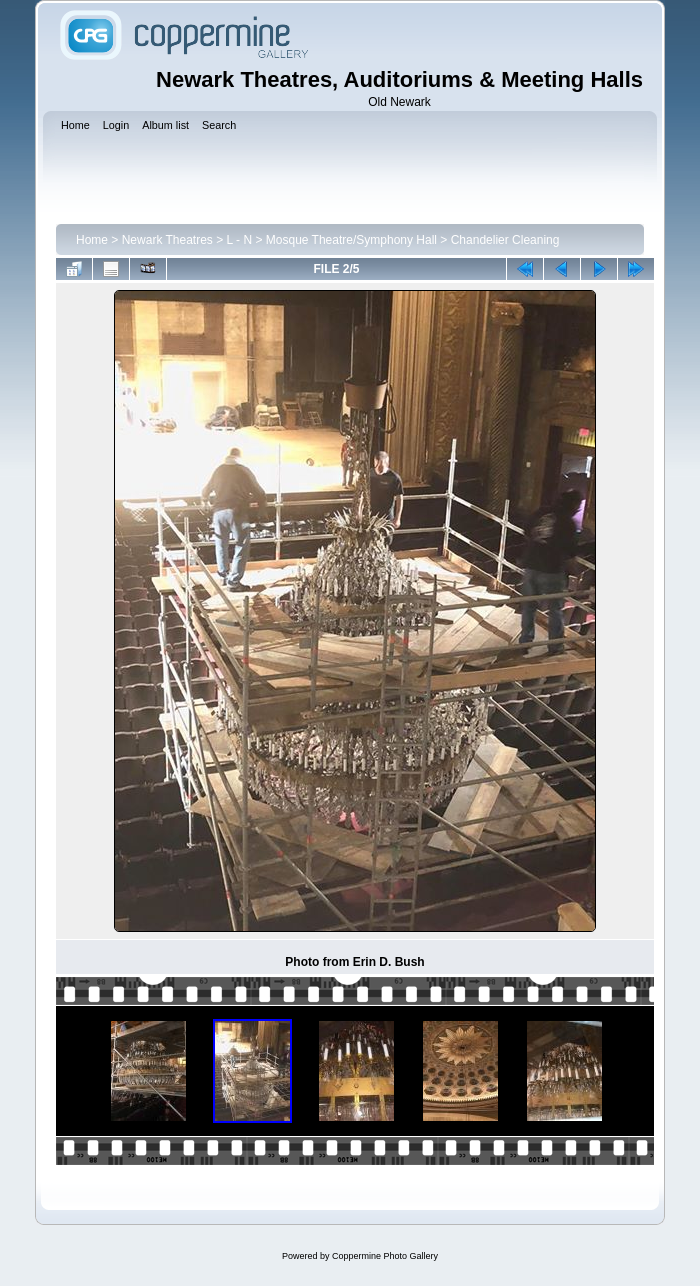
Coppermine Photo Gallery (385, 1256)
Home (92, 240)
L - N (240, 240)
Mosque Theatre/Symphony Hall (351, 240)
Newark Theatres (167, 240)
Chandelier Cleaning (505, 240)
